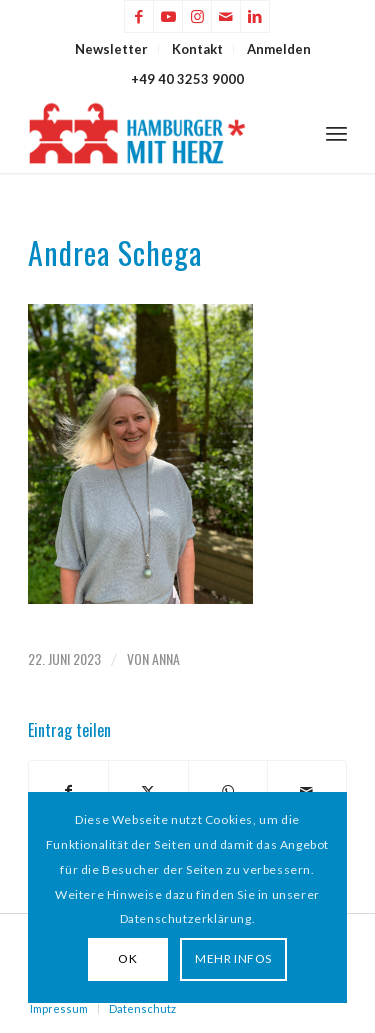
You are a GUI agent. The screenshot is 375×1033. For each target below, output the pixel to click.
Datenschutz (142, 1008)
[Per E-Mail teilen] (307, 791)
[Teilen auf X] (148, 791)
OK (127, 958)
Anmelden (279, 49)
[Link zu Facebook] (139, 16)
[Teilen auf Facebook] (68, 791)
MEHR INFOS (233, 958)
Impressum (59, 1008)
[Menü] (336, 133)
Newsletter (111, 49)
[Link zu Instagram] (197, 16)
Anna (166, 658)
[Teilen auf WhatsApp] (228, 791)
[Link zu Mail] (226, 16)
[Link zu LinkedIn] (255, 16)
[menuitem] (112, 49)
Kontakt (197, 49)
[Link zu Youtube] (168, 16)
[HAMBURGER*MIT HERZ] (155, 133)
